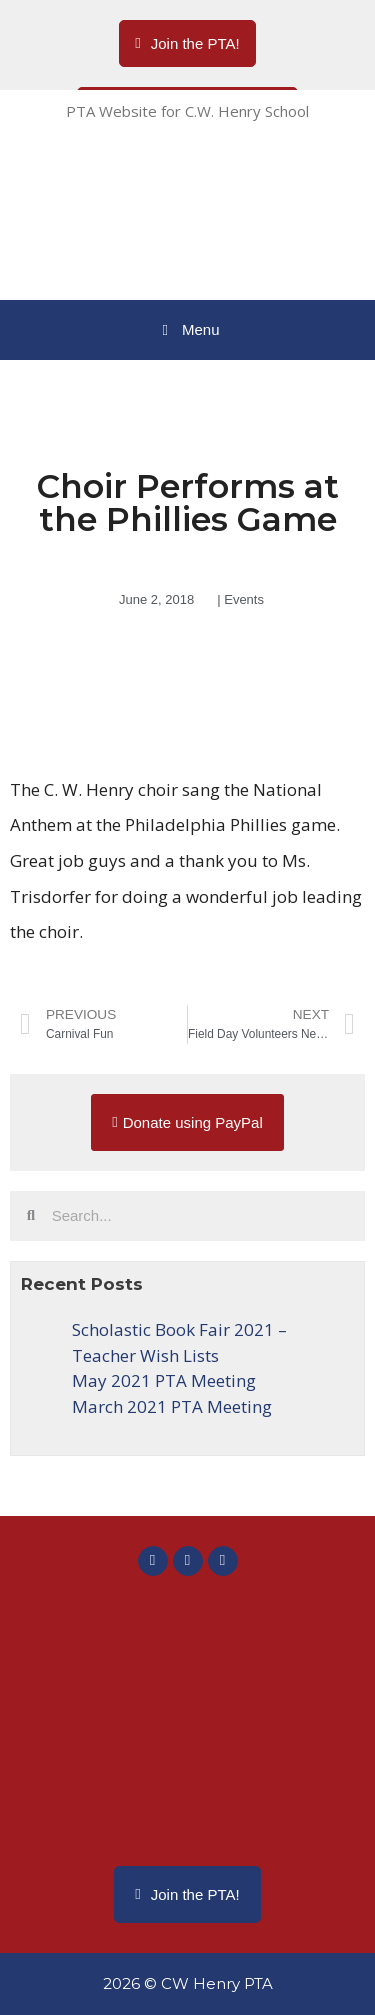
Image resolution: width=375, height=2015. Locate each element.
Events (244, 599)
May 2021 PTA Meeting (164, 1380)
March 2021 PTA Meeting (172, 1406)
